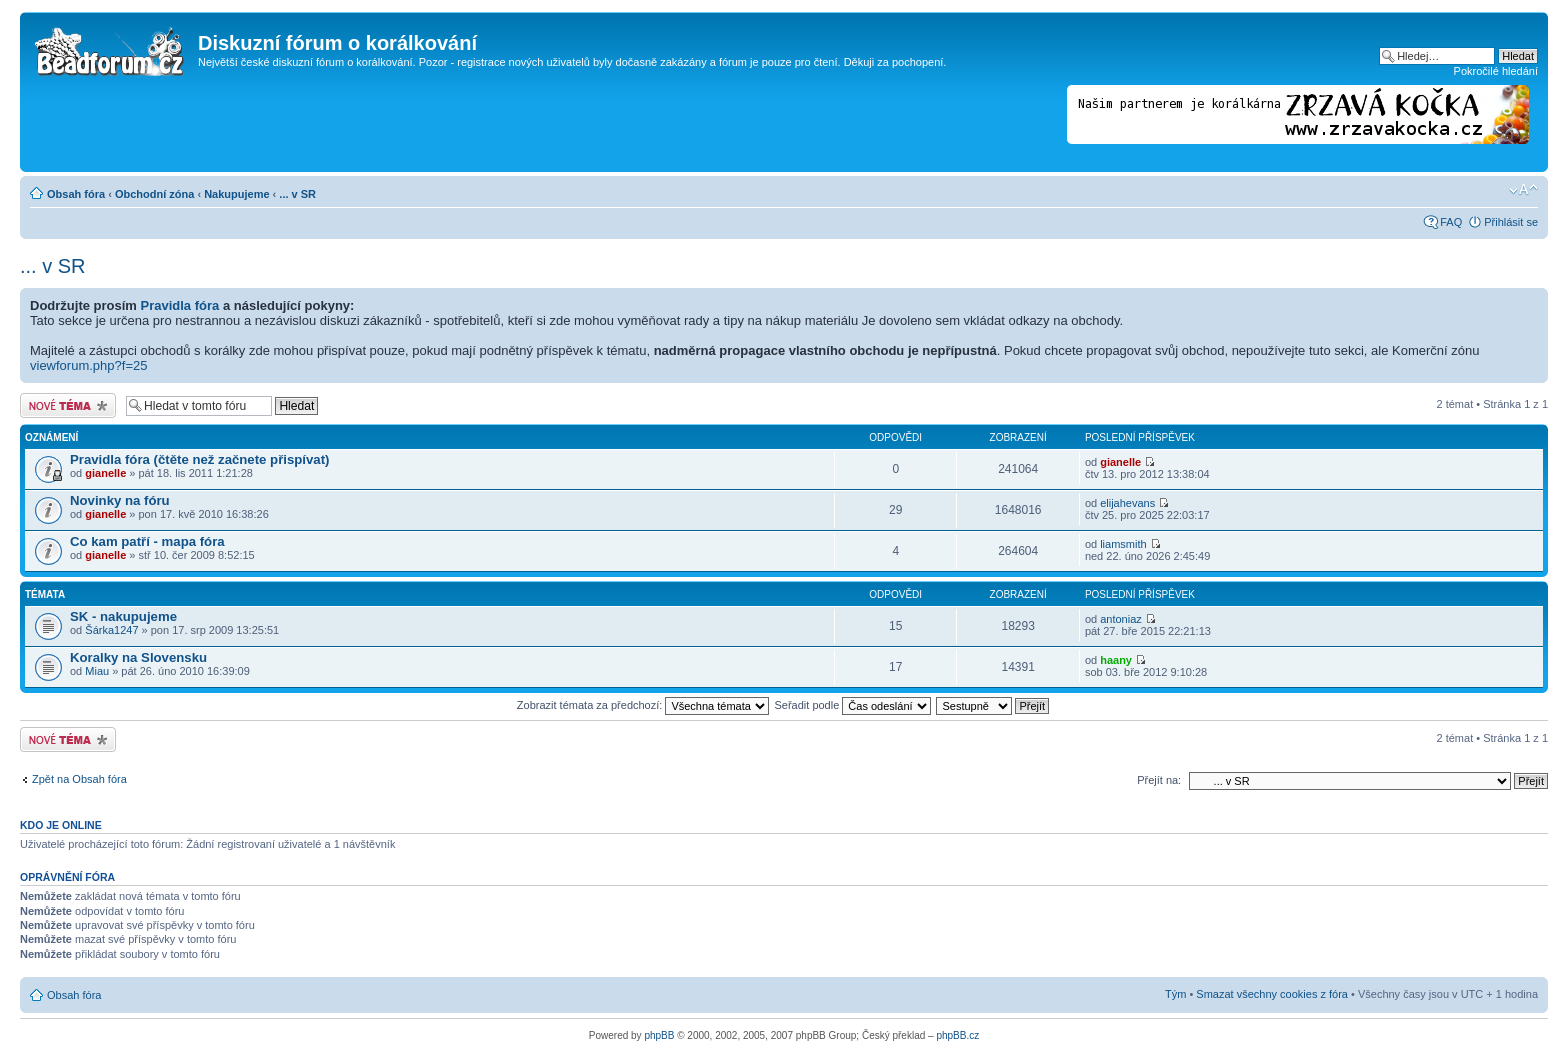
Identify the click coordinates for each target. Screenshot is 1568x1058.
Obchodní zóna (154, 194)
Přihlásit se (1511, 222)
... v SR (297, 194)
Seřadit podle (852, 705)
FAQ (1451, 222)
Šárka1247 (111, 630)
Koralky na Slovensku (138, 657)
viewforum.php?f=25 (88, 365)
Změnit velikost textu (1523, 190)
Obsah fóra (76, 194)
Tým (1175, 994)
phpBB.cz (957, 1035)
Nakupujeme (236, 194)
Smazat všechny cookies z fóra (1272, 994)
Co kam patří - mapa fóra (147, 541)
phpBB (659, 1035)
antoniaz (1121, 619)
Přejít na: (1159, 780)
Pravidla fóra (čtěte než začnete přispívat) (199, 459)
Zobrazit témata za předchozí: (643, 705)
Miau (97, 671)
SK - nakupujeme (123, 616)
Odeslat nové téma (68, 405)
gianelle (105, 473)
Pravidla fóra (180, 305)
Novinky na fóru (120, 500)
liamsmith (1123, 544)
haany (1116, 660)
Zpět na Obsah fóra (79, 779)
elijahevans (1127, 503)
